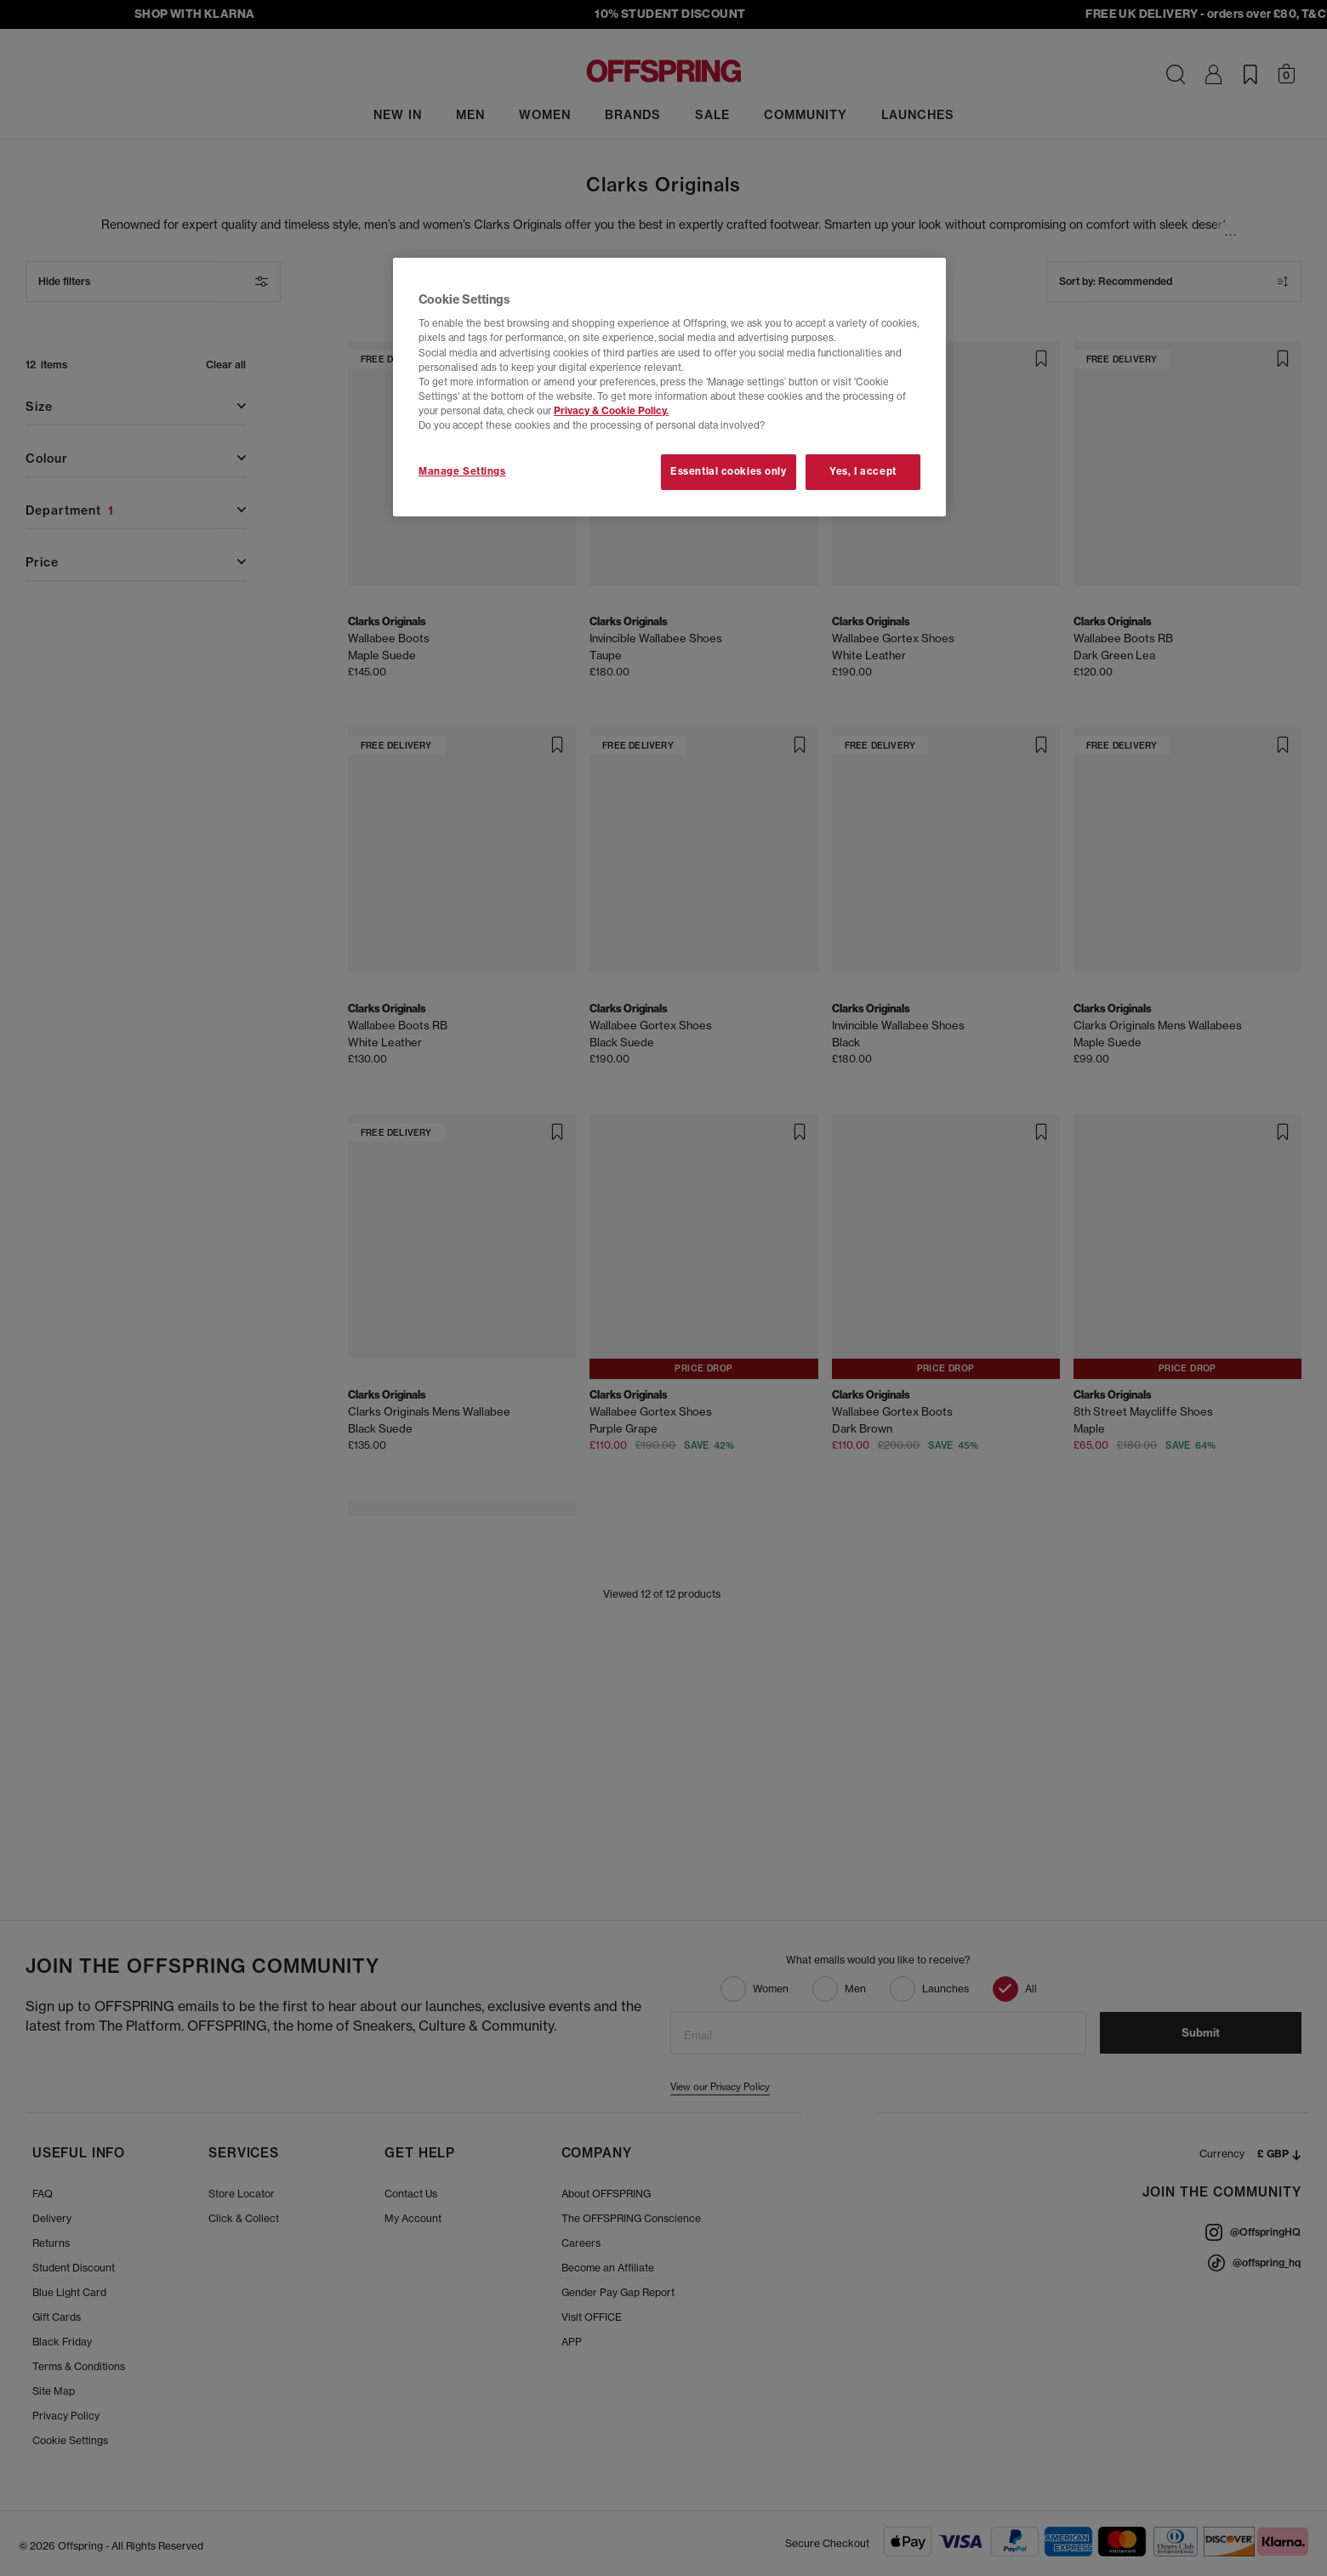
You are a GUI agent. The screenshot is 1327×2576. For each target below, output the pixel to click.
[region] (669, 387)
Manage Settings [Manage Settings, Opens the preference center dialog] (462, 471)
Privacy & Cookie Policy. (611, 411)
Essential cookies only (728, 471)
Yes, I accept (862, 471)
